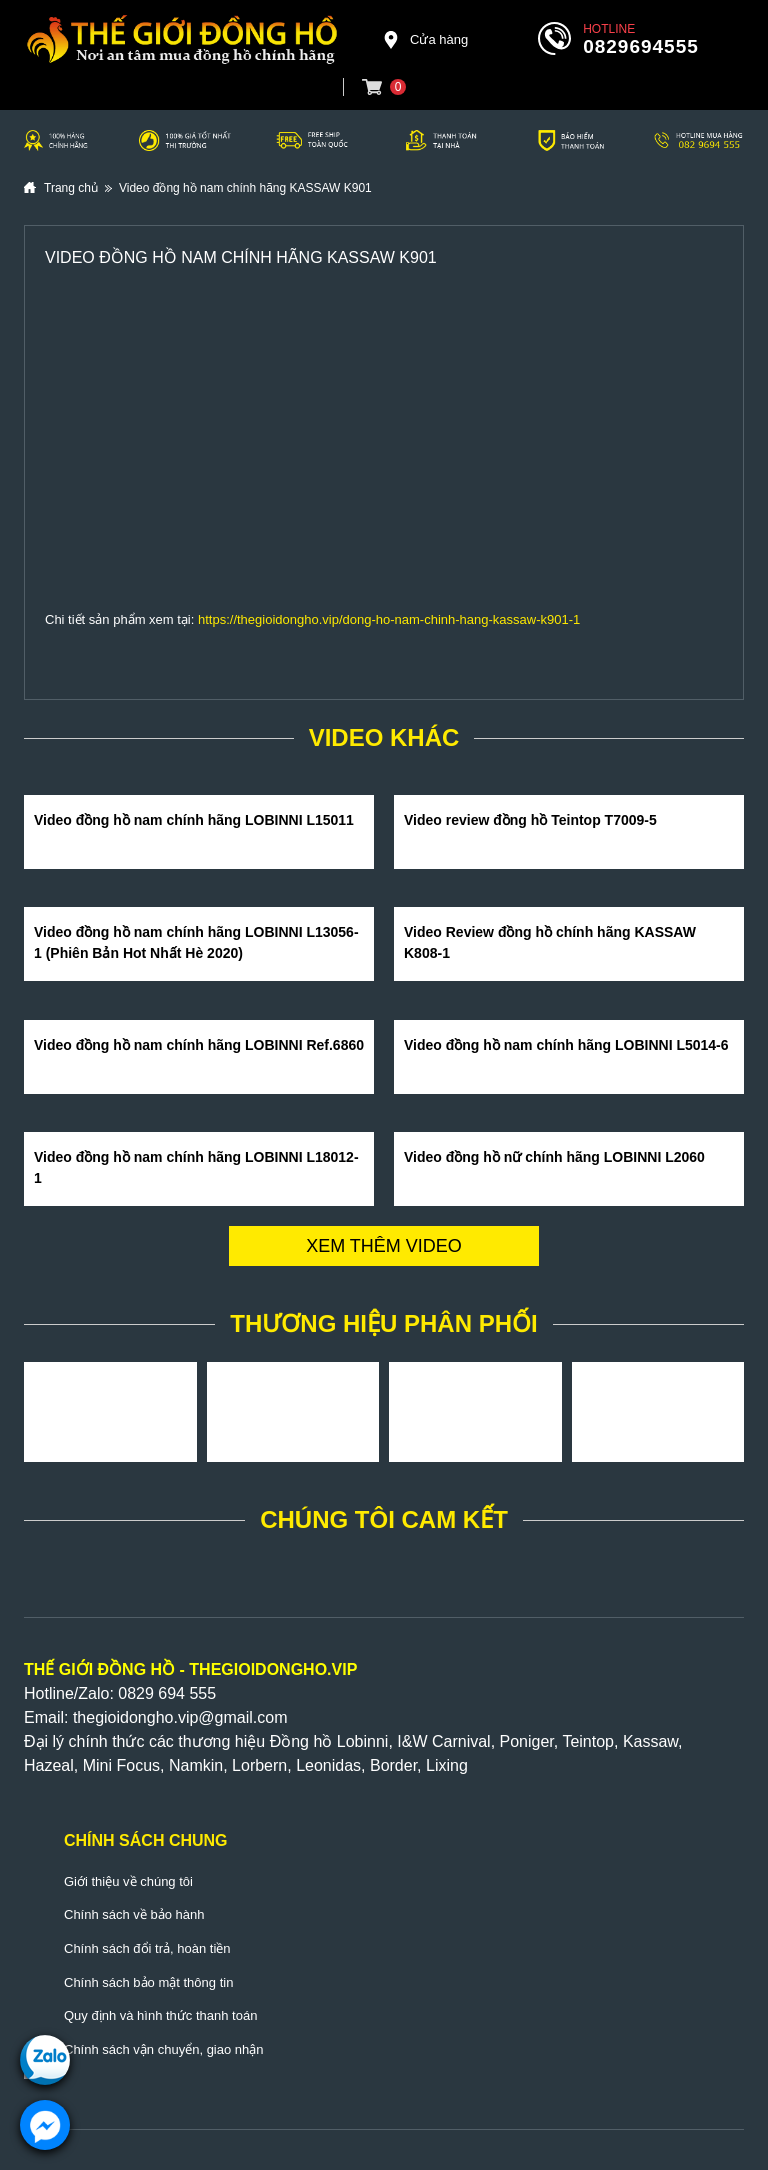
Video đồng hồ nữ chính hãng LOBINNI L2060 (554, 1157)
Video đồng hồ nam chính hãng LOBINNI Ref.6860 (199, 1045)
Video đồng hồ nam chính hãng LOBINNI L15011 (194, 820)
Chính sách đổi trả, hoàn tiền (147, 1948)
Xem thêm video (384, 1246)
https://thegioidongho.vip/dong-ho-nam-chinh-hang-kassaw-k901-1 (389, 619)
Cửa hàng (425, 40)
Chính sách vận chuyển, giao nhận (164, 2049)
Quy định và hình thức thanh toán (160, 2015)
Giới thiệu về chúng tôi (128, 1881)
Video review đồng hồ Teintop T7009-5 (530, 820)
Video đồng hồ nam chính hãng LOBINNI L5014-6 (566, 1045)
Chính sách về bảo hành (134, 1914)
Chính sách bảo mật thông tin (148, 1982)
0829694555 (641, 46)
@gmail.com (242, 1717)
